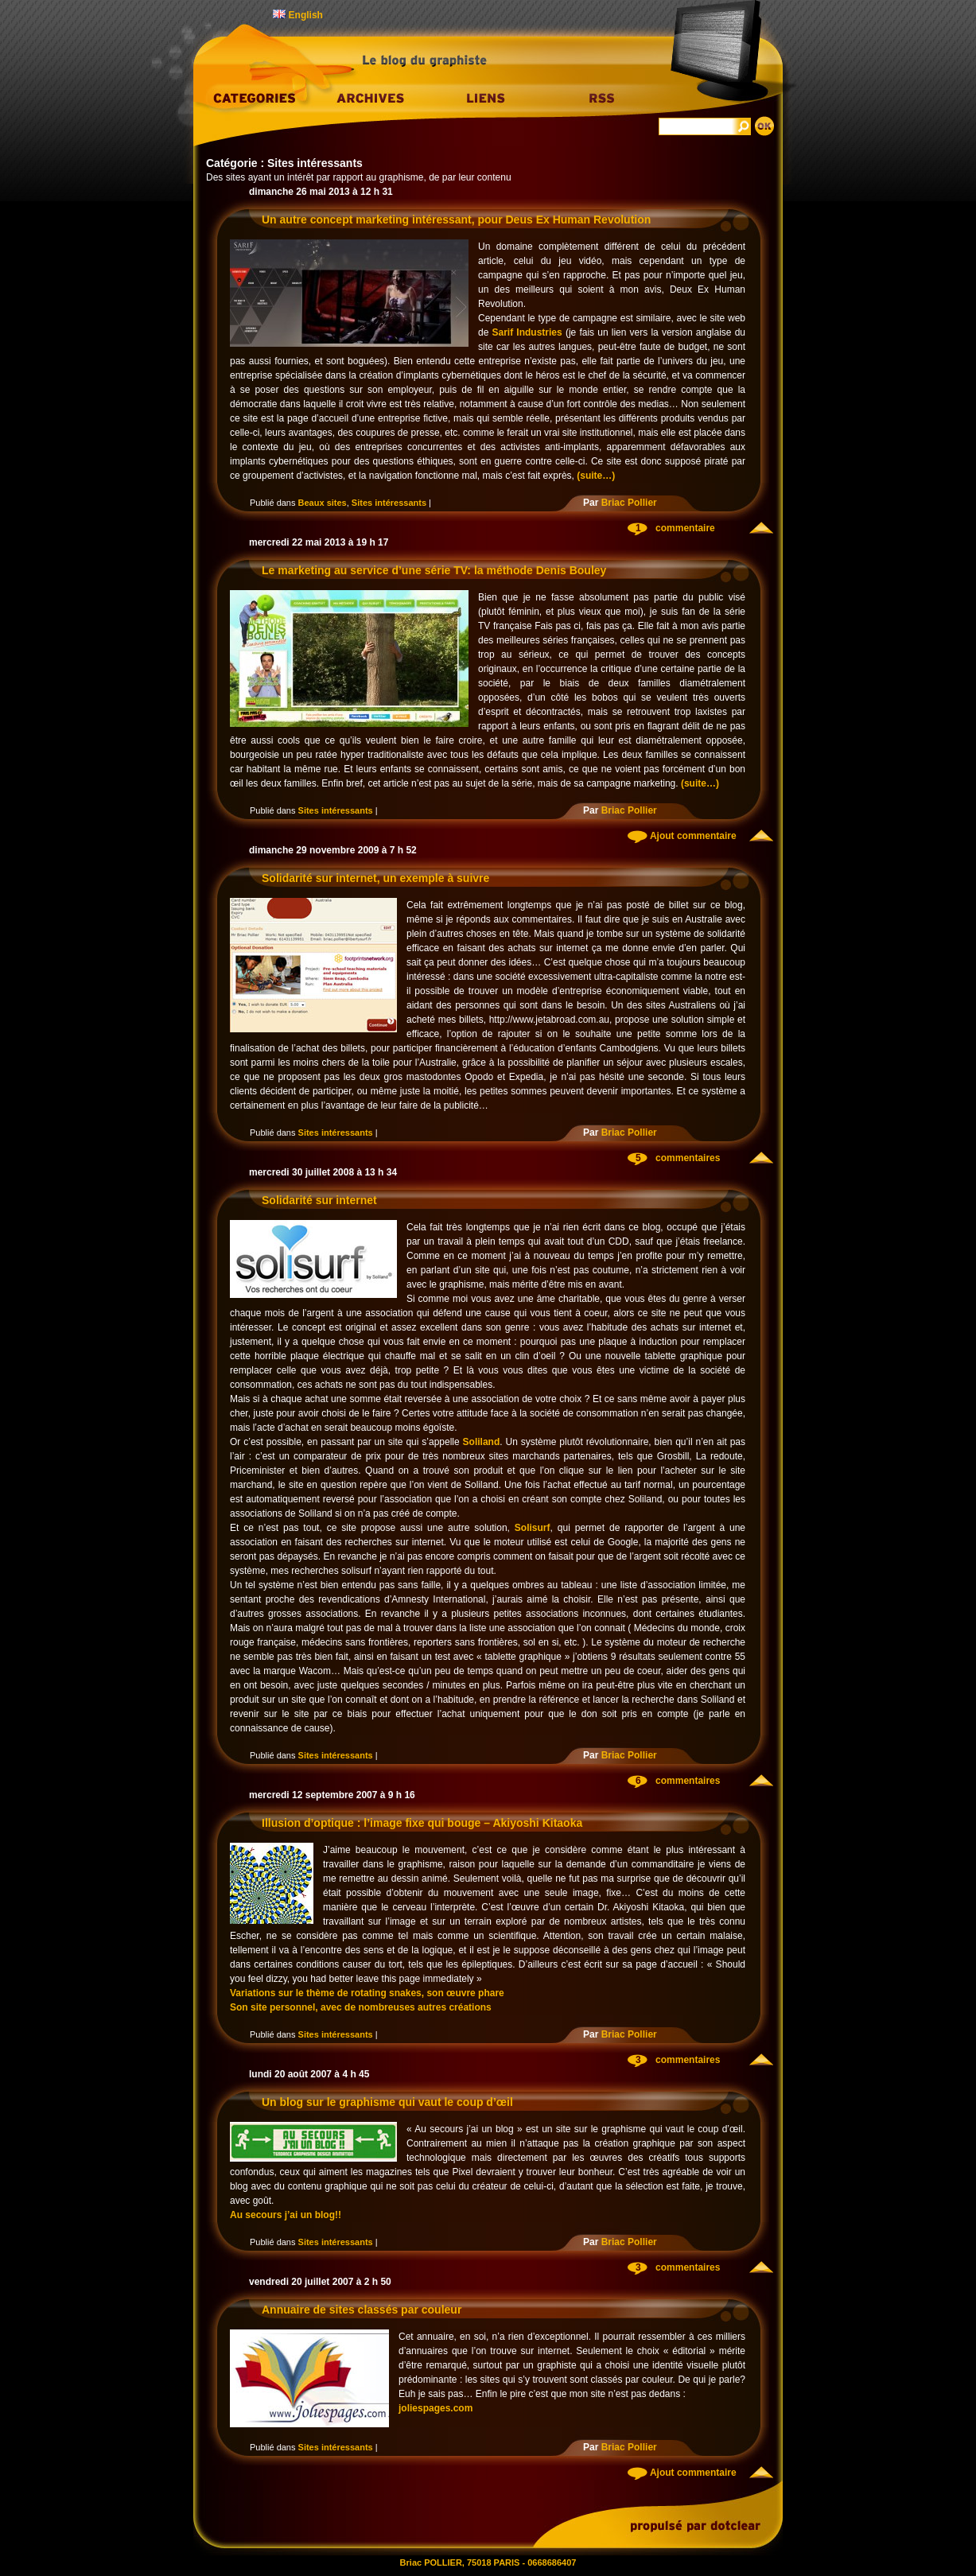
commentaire (685, 528)
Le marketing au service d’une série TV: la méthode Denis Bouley (434, 570)
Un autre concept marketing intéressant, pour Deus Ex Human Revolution (456, 219)
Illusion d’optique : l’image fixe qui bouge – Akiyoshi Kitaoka (422, 1822)
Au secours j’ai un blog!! (285, 2214)
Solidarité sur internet (319, 1200)
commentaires (687, 1158)
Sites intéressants (389, 502)
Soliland (481, 1441)
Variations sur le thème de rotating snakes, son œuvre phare (367, 1993)
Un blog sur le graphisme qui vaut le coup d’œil (387, 2102)
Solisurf (532, 1527)
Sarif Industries (527, 332)
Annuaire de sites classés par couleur (361, 2309)
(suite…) (596, 475)
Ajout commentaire (692, 835)
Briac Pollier (629, 502)
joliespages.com (435, 2408)
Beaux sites (322, 502)
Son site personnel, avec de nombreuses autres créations (361, 2007)
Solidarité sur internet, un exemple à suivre (375, 878)
